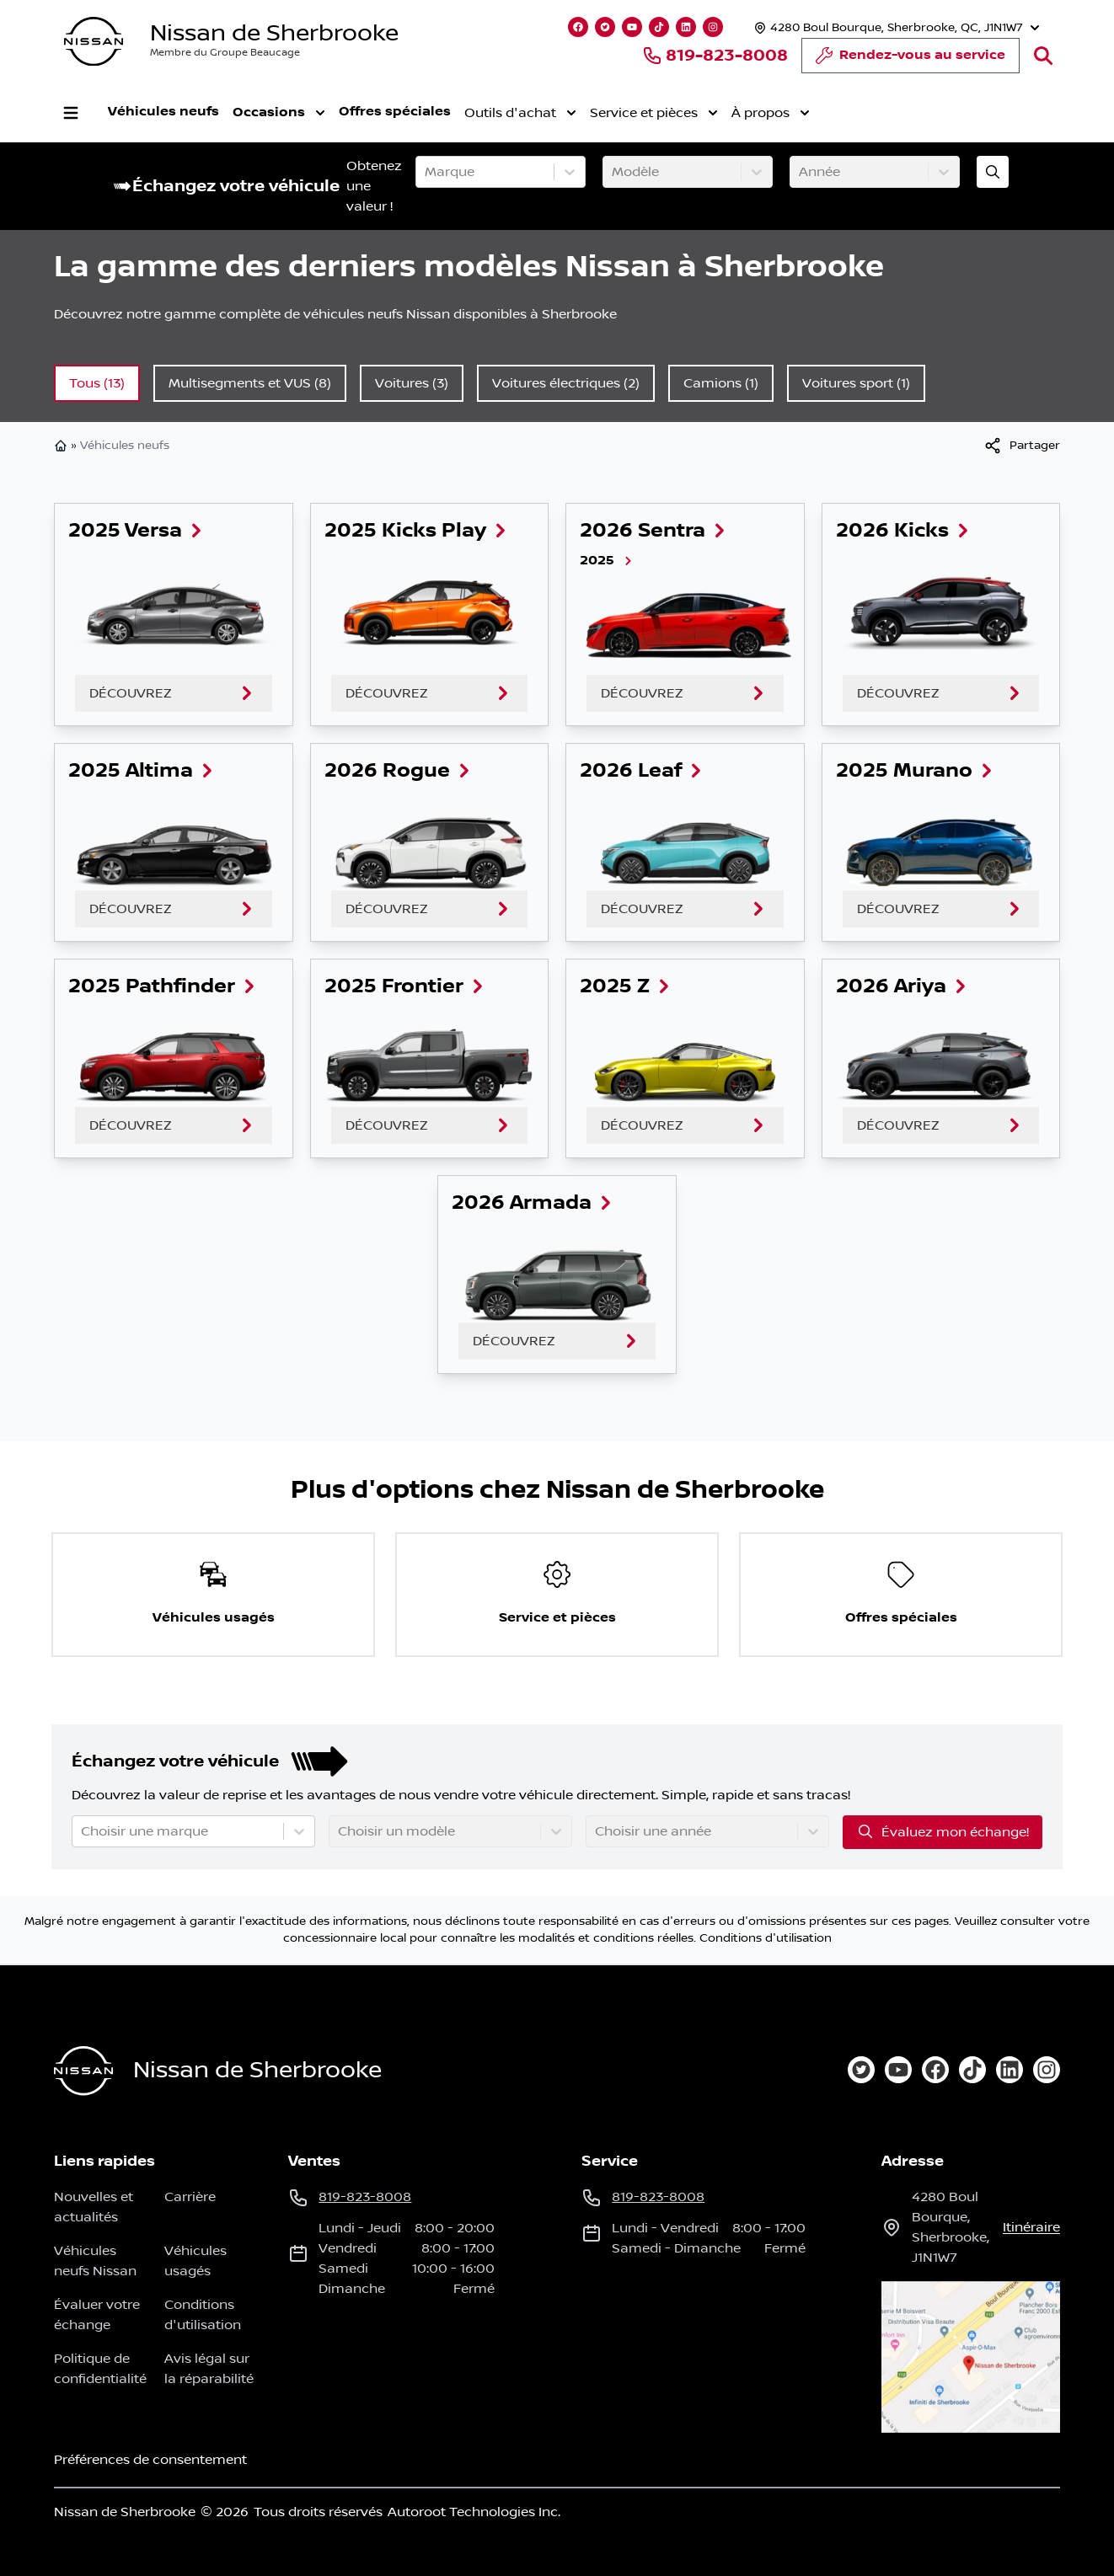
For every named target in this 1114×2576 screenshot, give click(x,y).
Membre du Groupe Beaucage (225, 52)
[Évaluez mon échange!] (993, 172)
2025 (607, 561)
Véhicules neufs (163, 112)
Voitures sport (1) (856, 383)
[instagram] (1046, 2069)
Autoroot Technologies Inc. (474, 2512)
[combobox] (426, 172)
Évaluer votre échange (97, 2315)
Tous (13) (97, 383)
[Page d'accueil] (83, 2071)
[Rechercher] (1043, 55)
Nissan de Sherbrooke (274, 33)
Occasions (279, 112)
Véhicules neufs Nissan (95, 2261)
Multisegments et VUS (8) (250, 383)
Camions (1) (720, 383)
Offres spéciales (395, 112)
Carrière (190, 2197)
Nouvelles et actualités (93, 2207)
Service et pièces (654, 112)
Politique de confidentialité (100, 2368)
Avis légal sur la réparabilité (209, 2368)
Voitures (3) (411, 383)
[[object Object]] (1021, 446)
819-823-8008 (715, 55)
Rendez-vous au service (910, 59)
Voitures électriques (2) (566, 383)
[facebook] (935, 2069)
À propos (770, 112)
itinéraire (1031, 2227)
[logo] (93, 42)
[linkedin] (1009, 2069)
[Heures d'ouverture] (895, 27)
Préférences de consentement (150, 2459)
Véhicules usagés (195, 2261)
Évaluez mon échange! (942, 1831)
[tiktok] (972, 2069)
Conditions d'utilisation (765, 1938)
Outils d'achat (520, 112)
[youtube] (898, 2069)
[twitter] (861, 2069)
